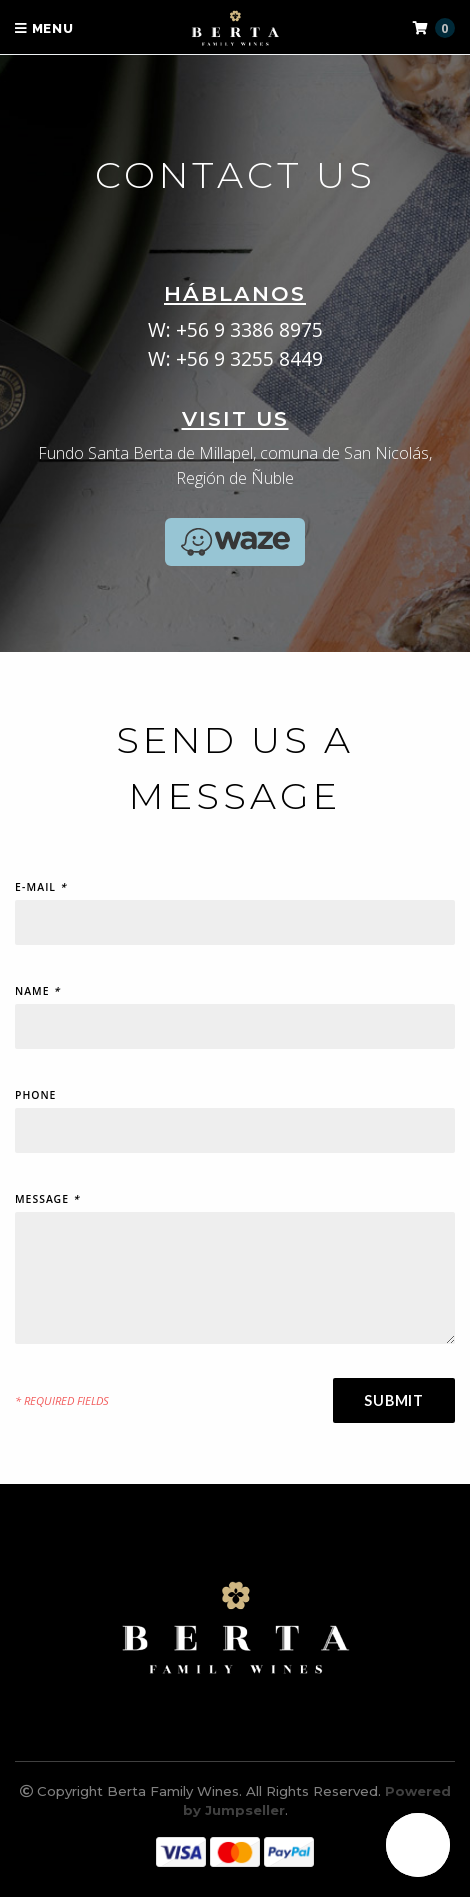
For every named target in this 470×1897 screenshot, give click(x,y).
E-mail (41, 889)
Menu (44, 28)
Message (47, 1201)
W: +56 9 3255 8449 (235, 358)
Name (37, 993)
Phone (35, 1097)
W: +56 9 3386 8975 (235, 329)
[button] (418, 1845)
